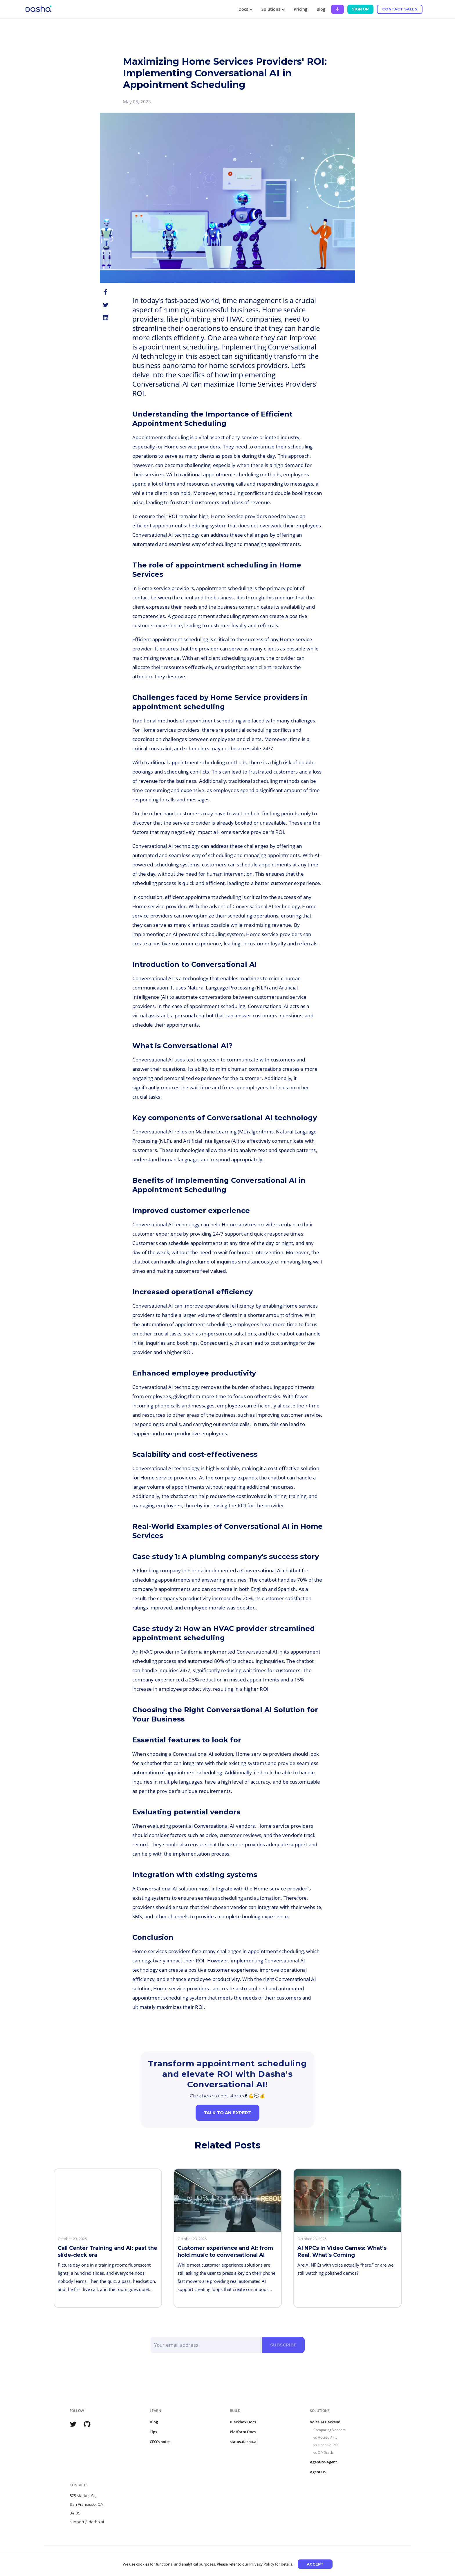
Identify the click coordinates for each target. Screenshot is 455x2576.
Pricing (300, 9)
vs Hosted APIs (325, 2437)
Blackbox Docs (243, 2421)
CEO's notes (160, 2441)
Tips (153, 2431)
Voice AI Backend (325, 2421)
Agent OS (318, 2471)
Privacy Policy (261, 2564)
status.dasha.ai (244, 2441)
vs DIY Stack (323, 2452)
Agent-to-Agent (323, 2462)
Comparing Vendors (329, 2429)
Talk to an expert (227, 2112)
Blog (321, 9)
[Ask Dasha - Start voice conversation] (337, 9)
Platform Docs (243, 2431)
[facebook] (105, 292)
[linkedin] (105, 317)
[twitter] (105, 305)
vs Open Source (326, 2444)
